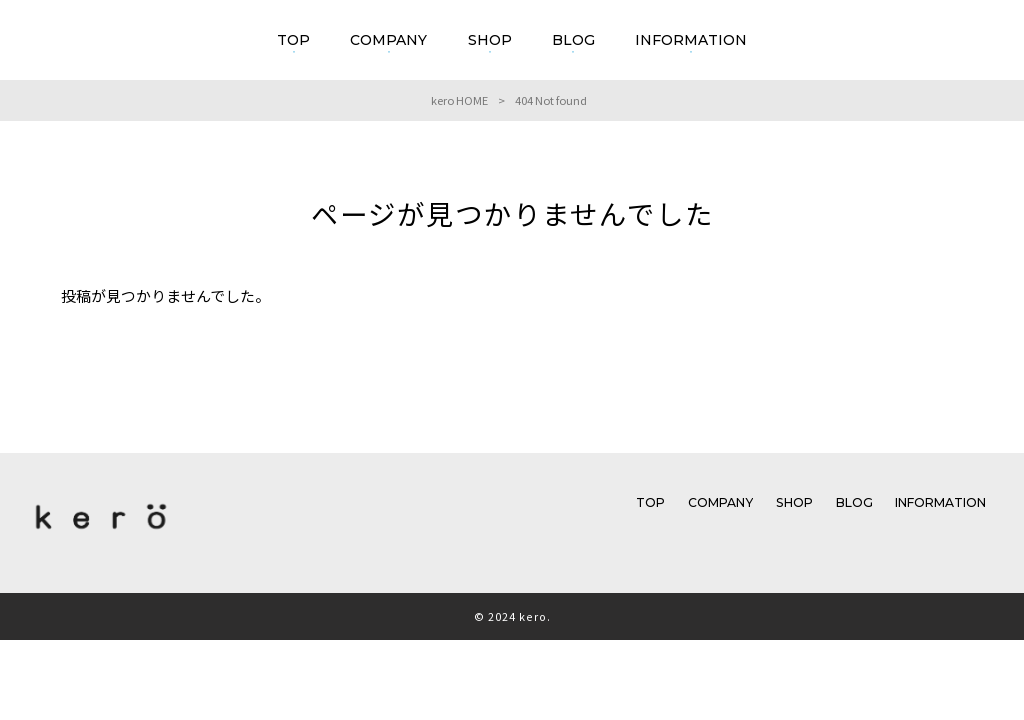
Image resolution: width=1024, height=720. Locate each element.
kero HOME (459, 100)
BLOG (854, 502)
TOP (650, 502)
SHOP (794, 502)
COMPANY (720, 502)
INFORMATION (940, 502)
